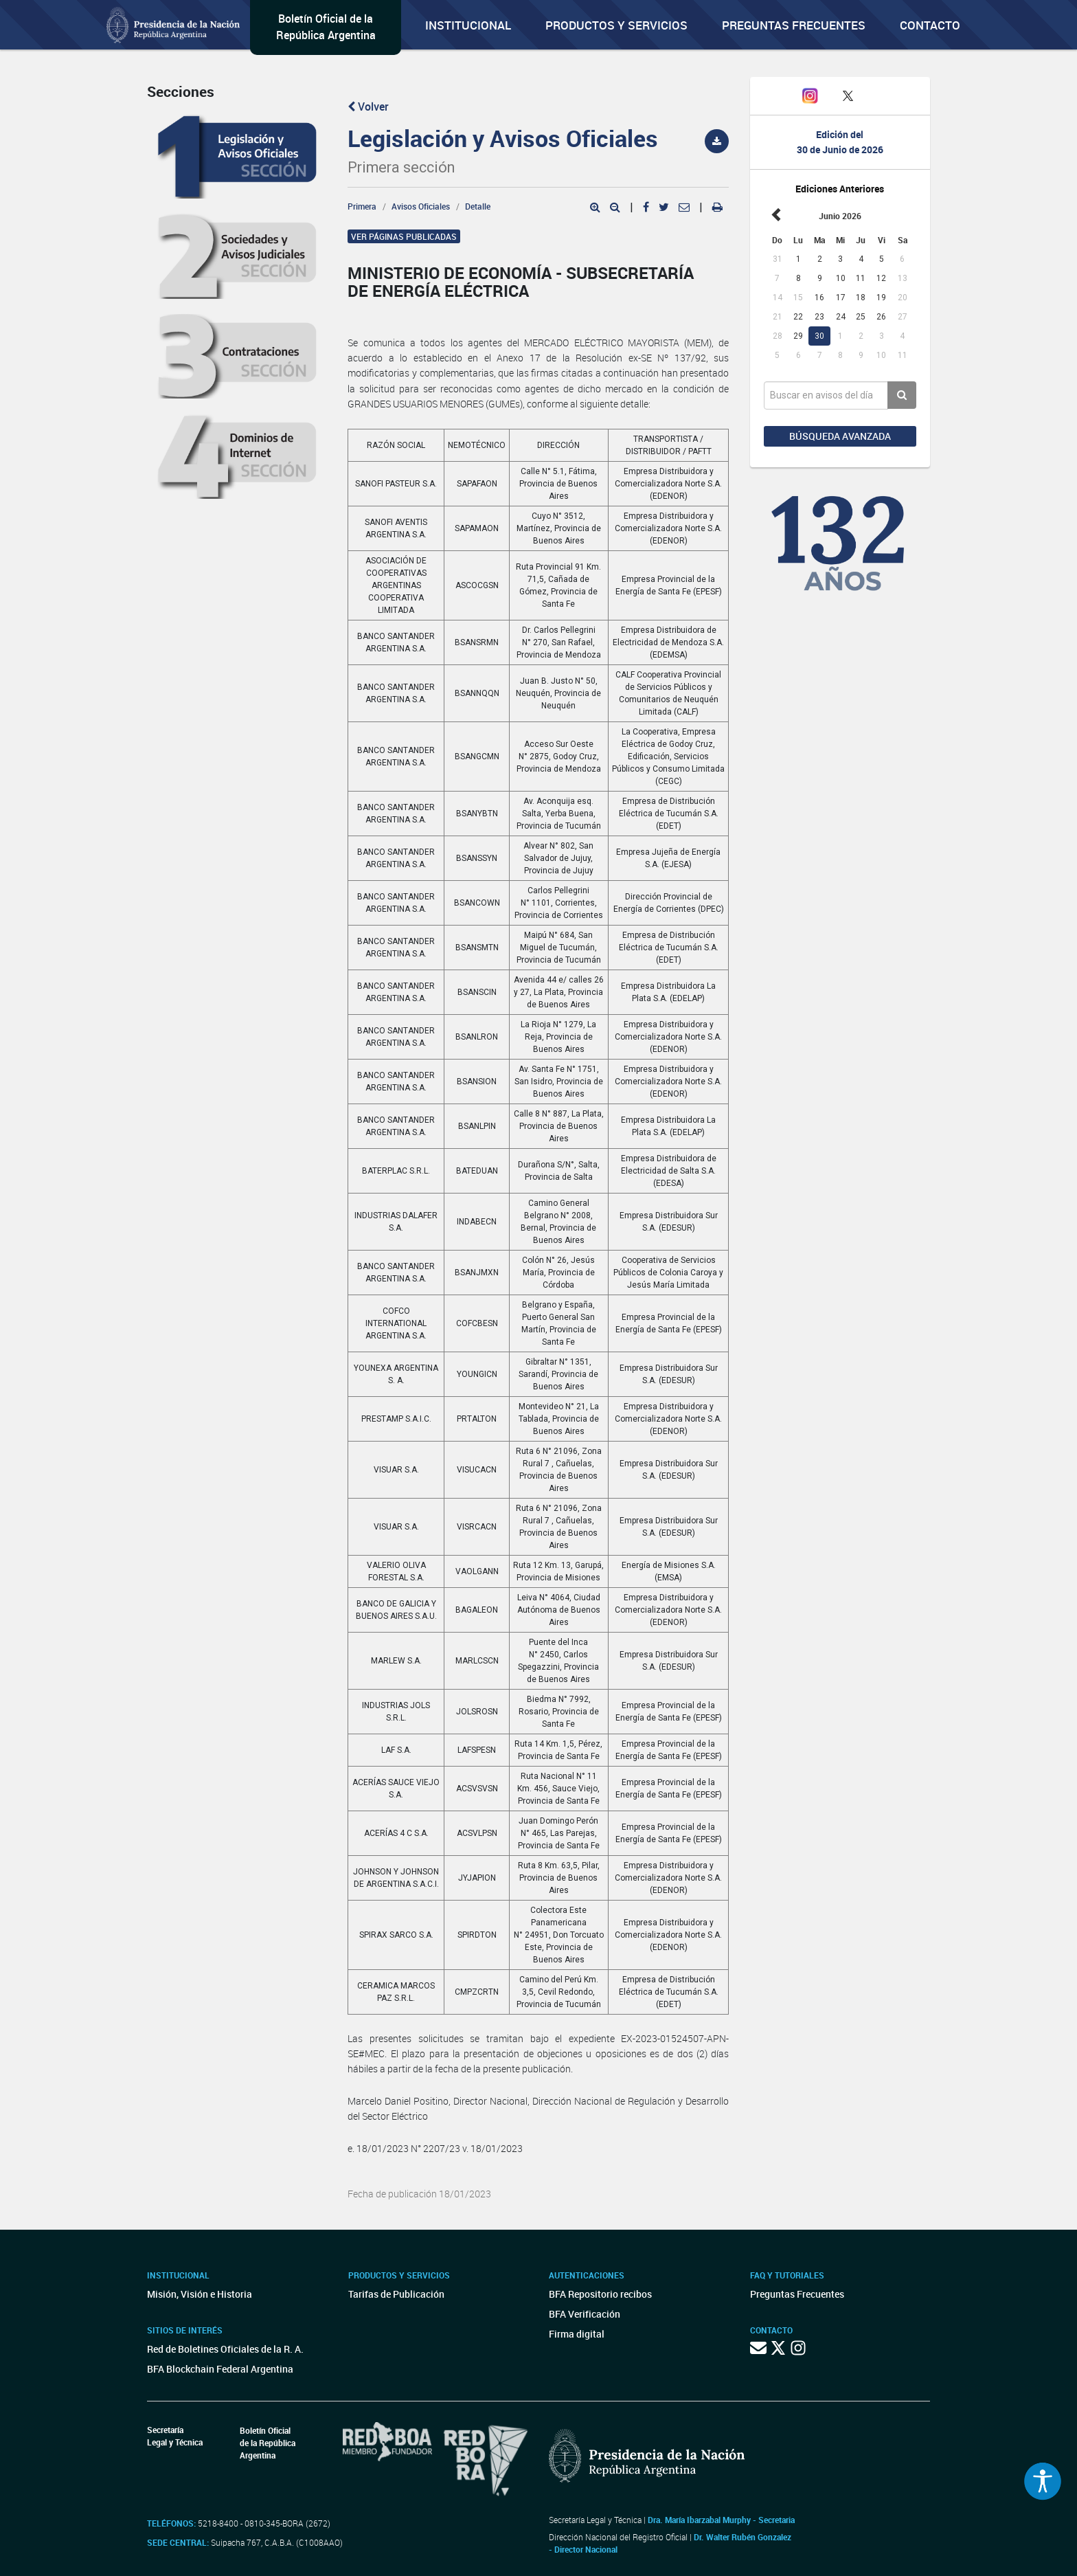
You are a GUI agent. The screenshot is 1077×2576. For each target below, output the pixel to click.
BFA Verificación (584, 2313)
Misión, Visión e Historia (199, 2293)
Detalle (477, 206)
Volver (368, 106)
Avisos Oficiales (421, 206)
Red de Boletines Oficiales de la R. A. (225, 2348)
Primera (362, 206)
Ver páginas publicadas (404, 236)
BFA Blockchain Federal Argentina (220, 2368)
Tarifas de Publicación (396, 2293)
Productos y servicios (616, 25)
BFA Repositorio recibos (600, 2293)
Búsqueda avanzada (840, 436)
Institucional (468, 25)
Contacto (930, 25)
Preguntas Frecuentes (793, 25)
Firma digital (576, 2333)
